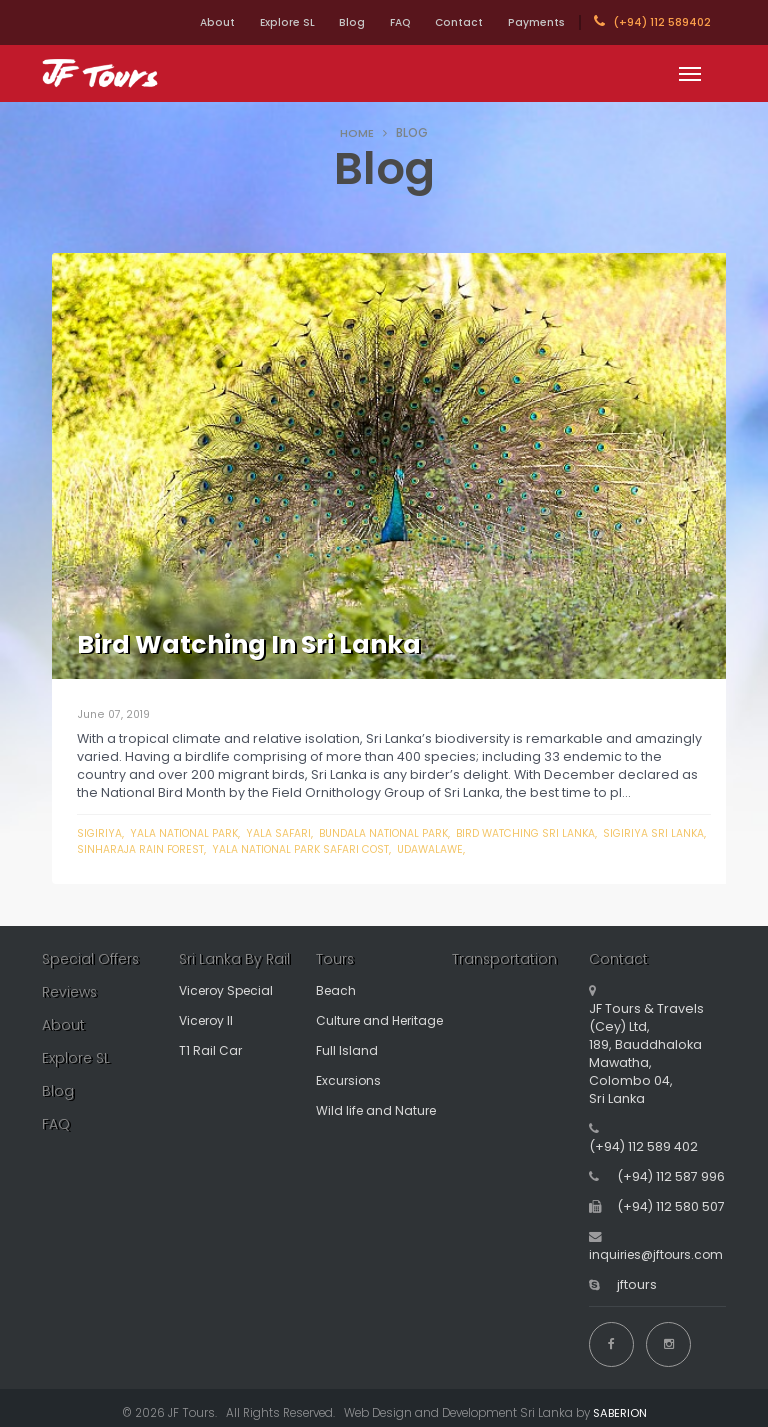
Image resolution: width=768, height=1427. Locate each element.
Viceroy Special (230, 990)
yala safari (285, 833)
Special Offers (92, 959)
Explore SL (246, 22)
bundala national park (394, 833)
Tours (335, 959)
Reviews (71, 992)
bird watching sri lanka (543, 833)
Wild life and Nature (378, 1110)
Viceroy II (208, 1020)
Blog (320, 22)
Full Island (347, 1050)
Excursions (349, 1080)
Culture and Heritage (384, 1020)
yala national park (187, 833)
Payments (532, 22)
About (167, 22)
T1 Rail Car (211, 1050)
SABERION (620, 1402)
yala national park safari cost (352, 849)
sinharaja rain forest (185, 849)
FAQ (377, 22)
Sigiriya (100, 833)
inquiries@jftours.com (659, 1254)
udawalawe (489, 849)
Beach (337, 990)
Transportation (506, 959)
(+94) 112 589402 (652, 22)
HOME (357, 133)
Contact (446, 22)
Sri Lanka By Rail (235, 959)
